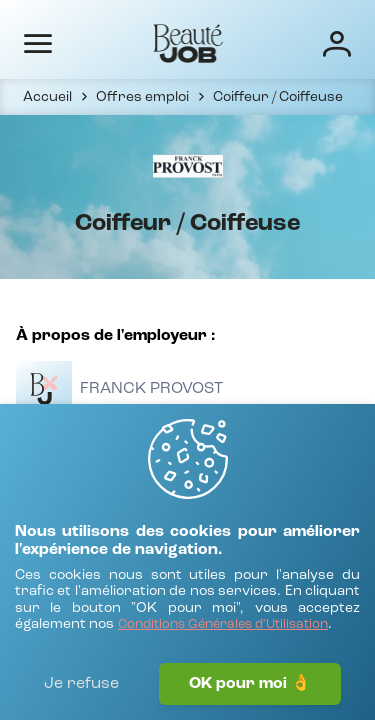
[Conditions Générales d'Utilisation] (223, 625)
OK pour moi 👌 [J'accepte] (250, 684)
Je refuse (81, 684)
